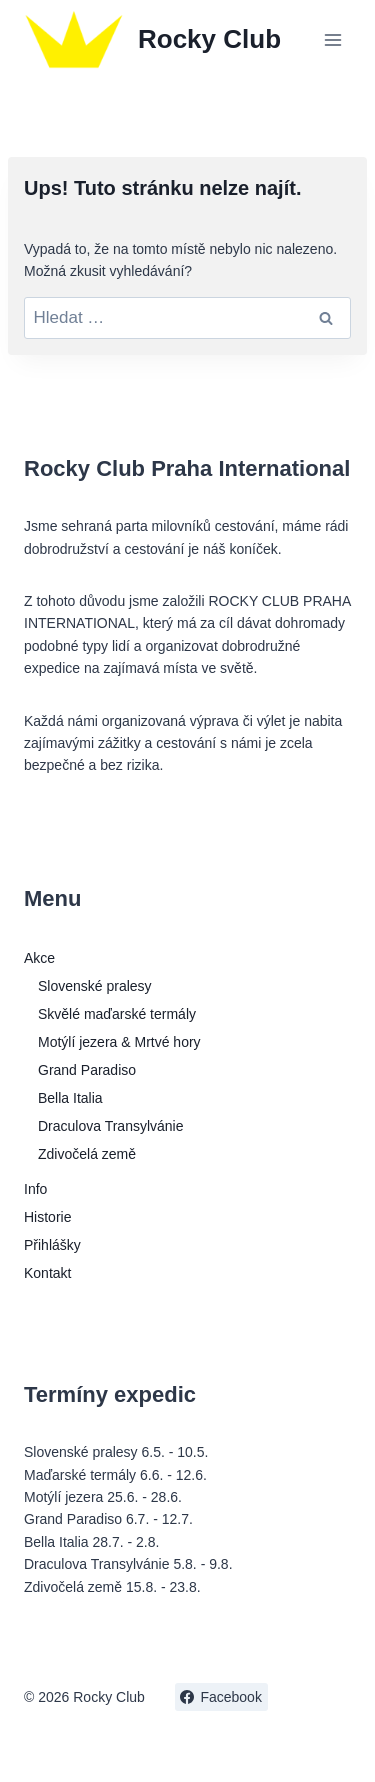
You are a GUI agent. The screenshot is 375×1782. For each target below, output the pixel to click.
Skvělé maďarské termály (117, 1014)
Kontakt (47, 1273)
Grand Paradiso (87, 1070)
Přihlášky (52, 1245)
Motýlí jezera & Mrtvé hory (119, 1042)
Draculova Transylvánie (111, 1126)
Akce (39, 958)
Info (35, 1189)
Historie (47, 1217)
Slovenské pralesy (95, 986)
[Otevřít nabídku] (332, 39)
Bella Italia (70, 1098)
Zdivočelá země (87, 1154)
